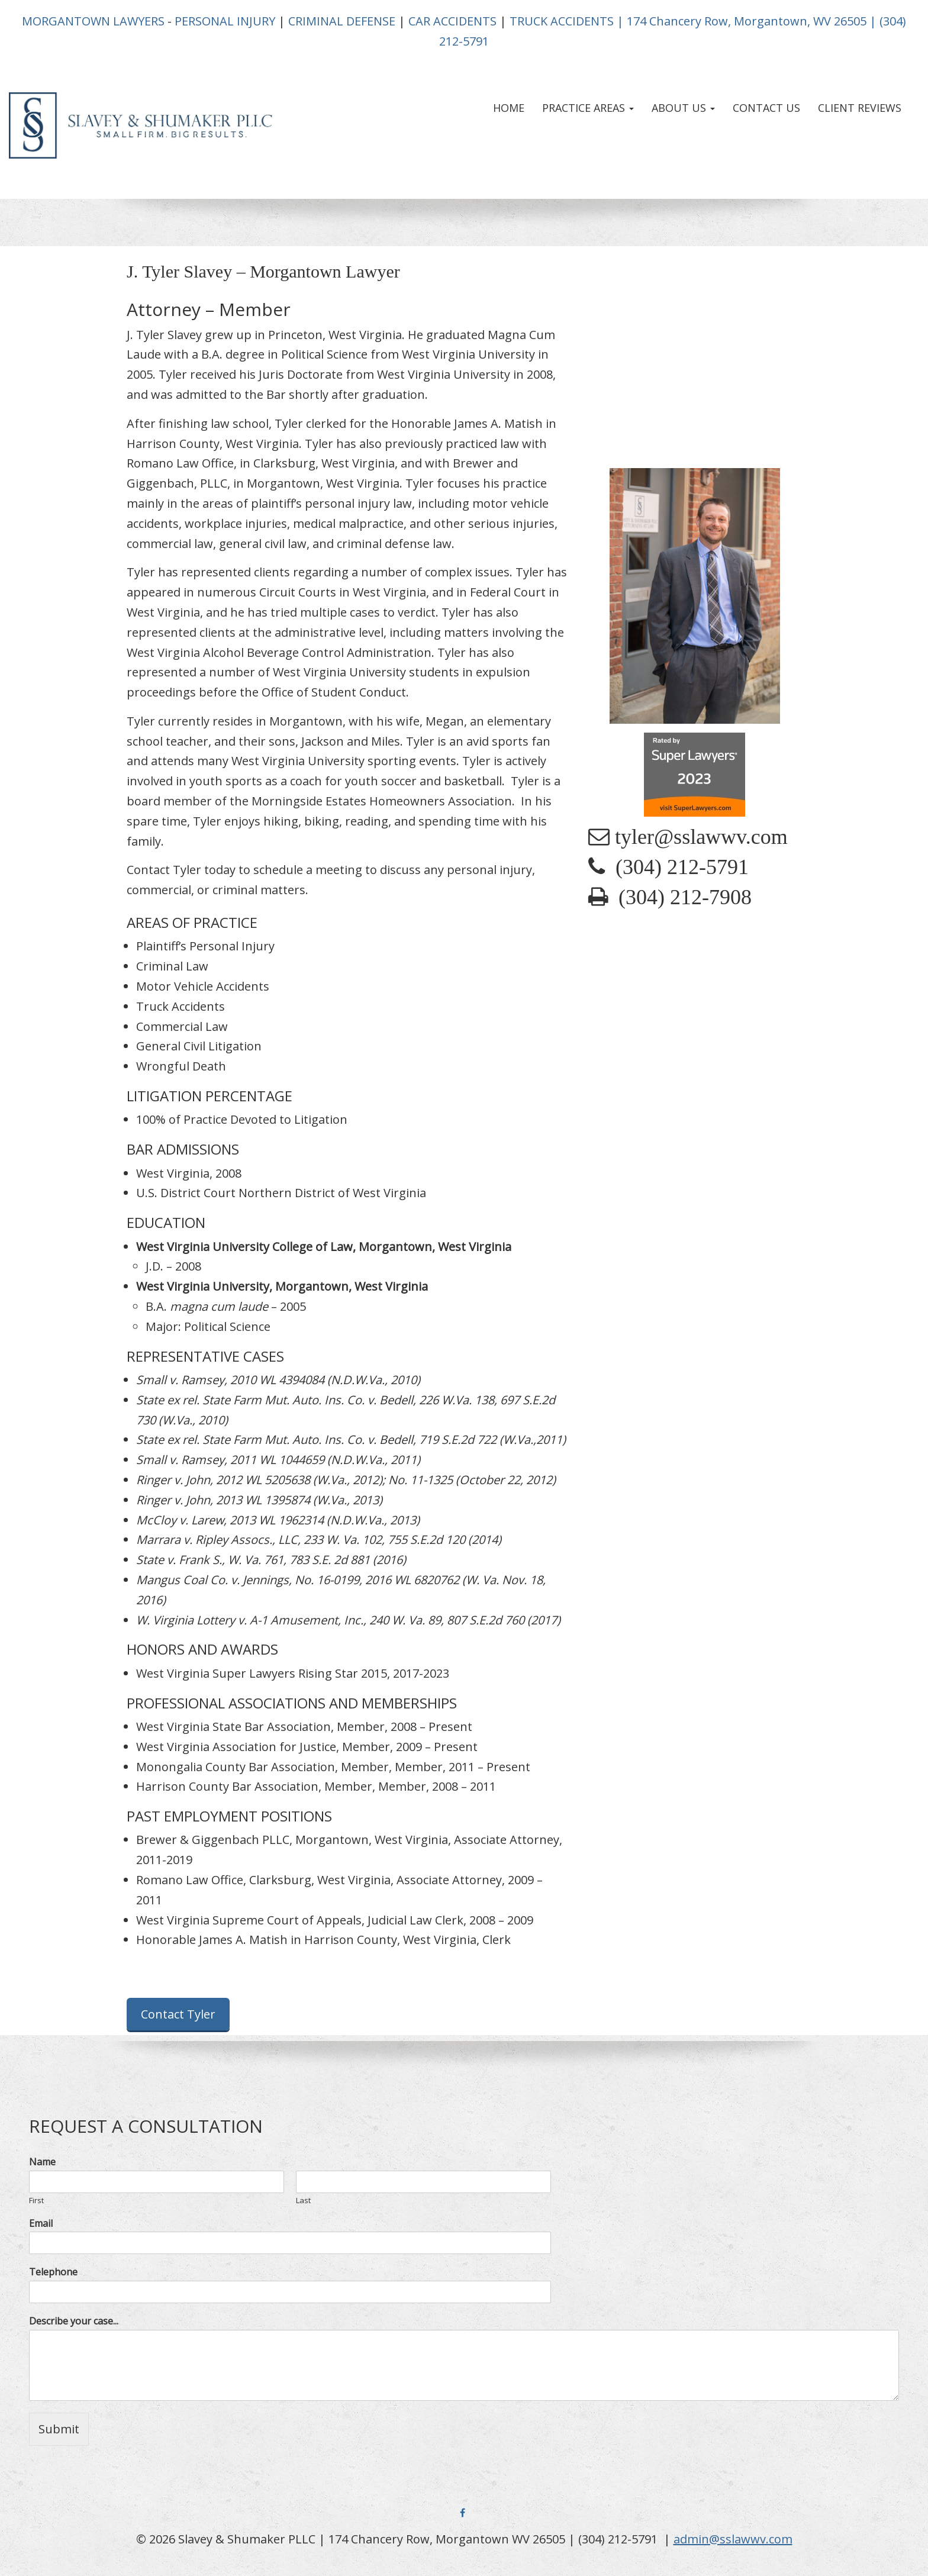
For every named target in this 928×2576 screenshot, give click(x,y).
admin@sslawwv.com (733, 2539)
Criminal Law (172, 966)
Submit (58, 2429)
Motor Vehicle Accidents (202, 986)
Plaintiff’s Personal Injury (205, 946)
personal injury (347, 503)
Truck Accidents (180, 1006)
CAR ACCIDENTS (452, 21)
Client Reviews (859, 108)
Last (303, 2200)
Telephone (53, 2272)
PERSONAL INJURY (225, 21)
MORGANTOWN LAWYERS (93, 21)
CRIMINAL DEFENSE (341, 21)
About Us (683, 108)
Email (41, 2223)
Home (508, 108)
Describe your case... (73, 2321)
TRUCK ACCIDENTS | (567, 21)
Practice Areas (588, 108)
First (36, 2200)
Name (42, 2162)
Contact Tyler (178, 2014)
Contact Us (766, 108)
